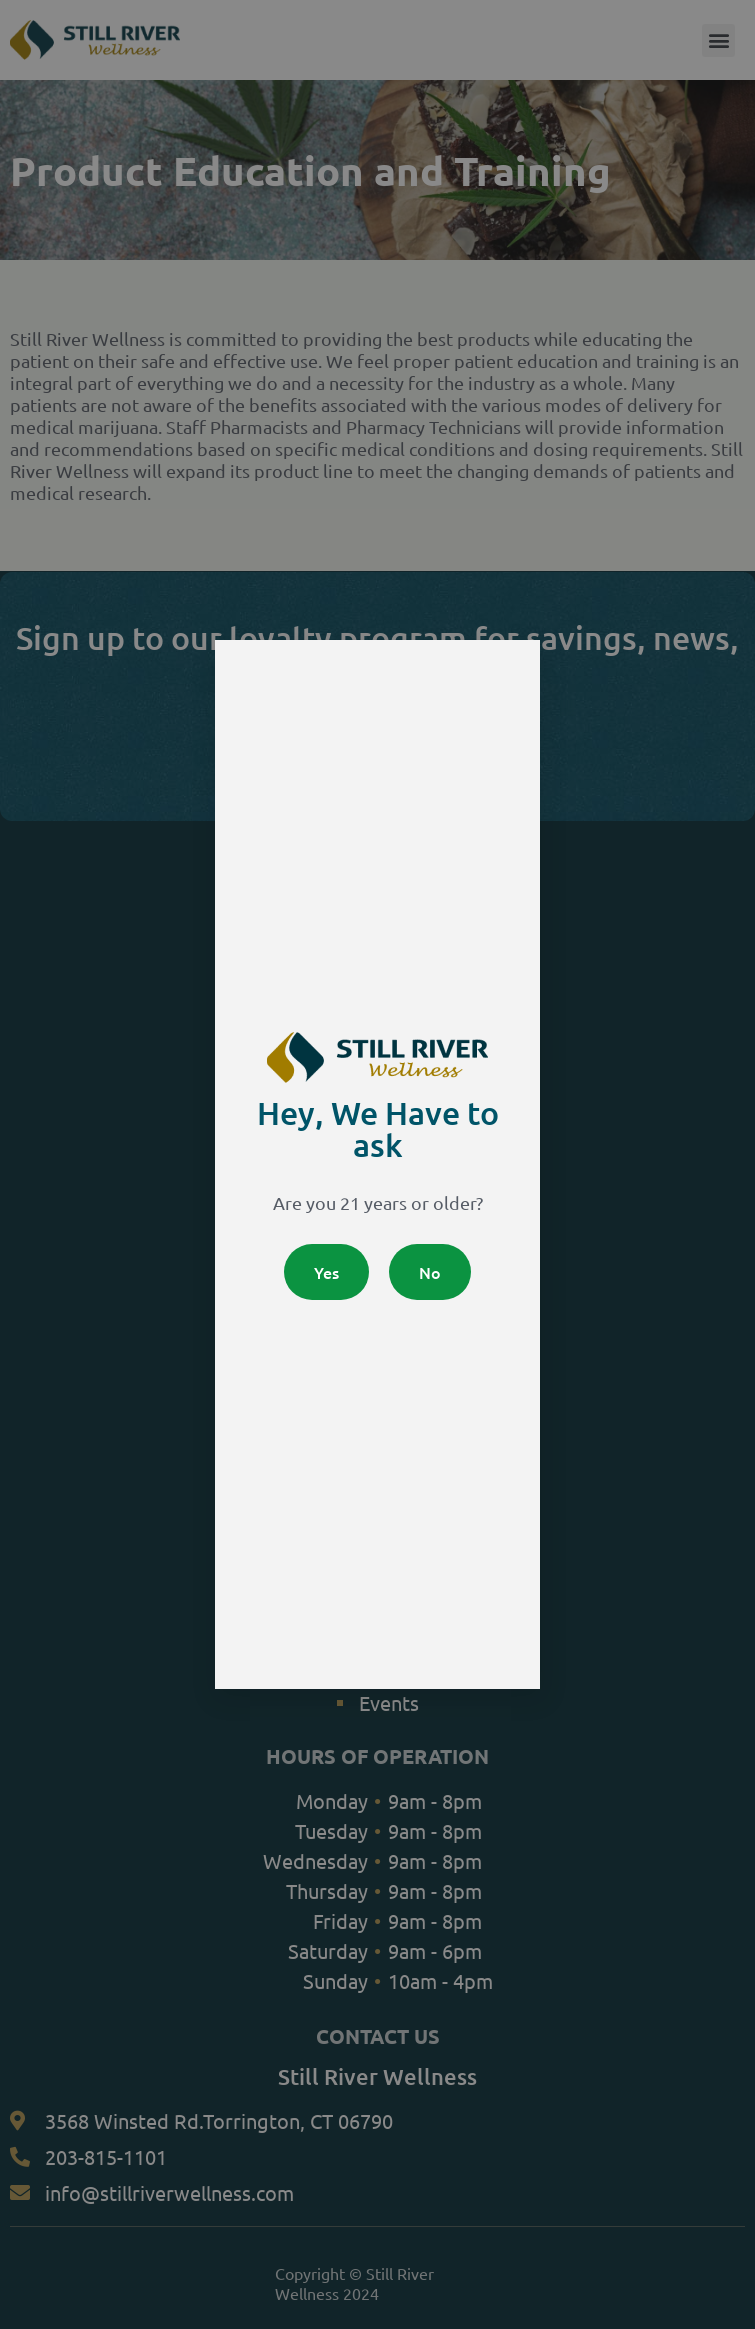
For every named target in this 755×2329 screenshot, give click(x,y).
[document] (377, 1164)
